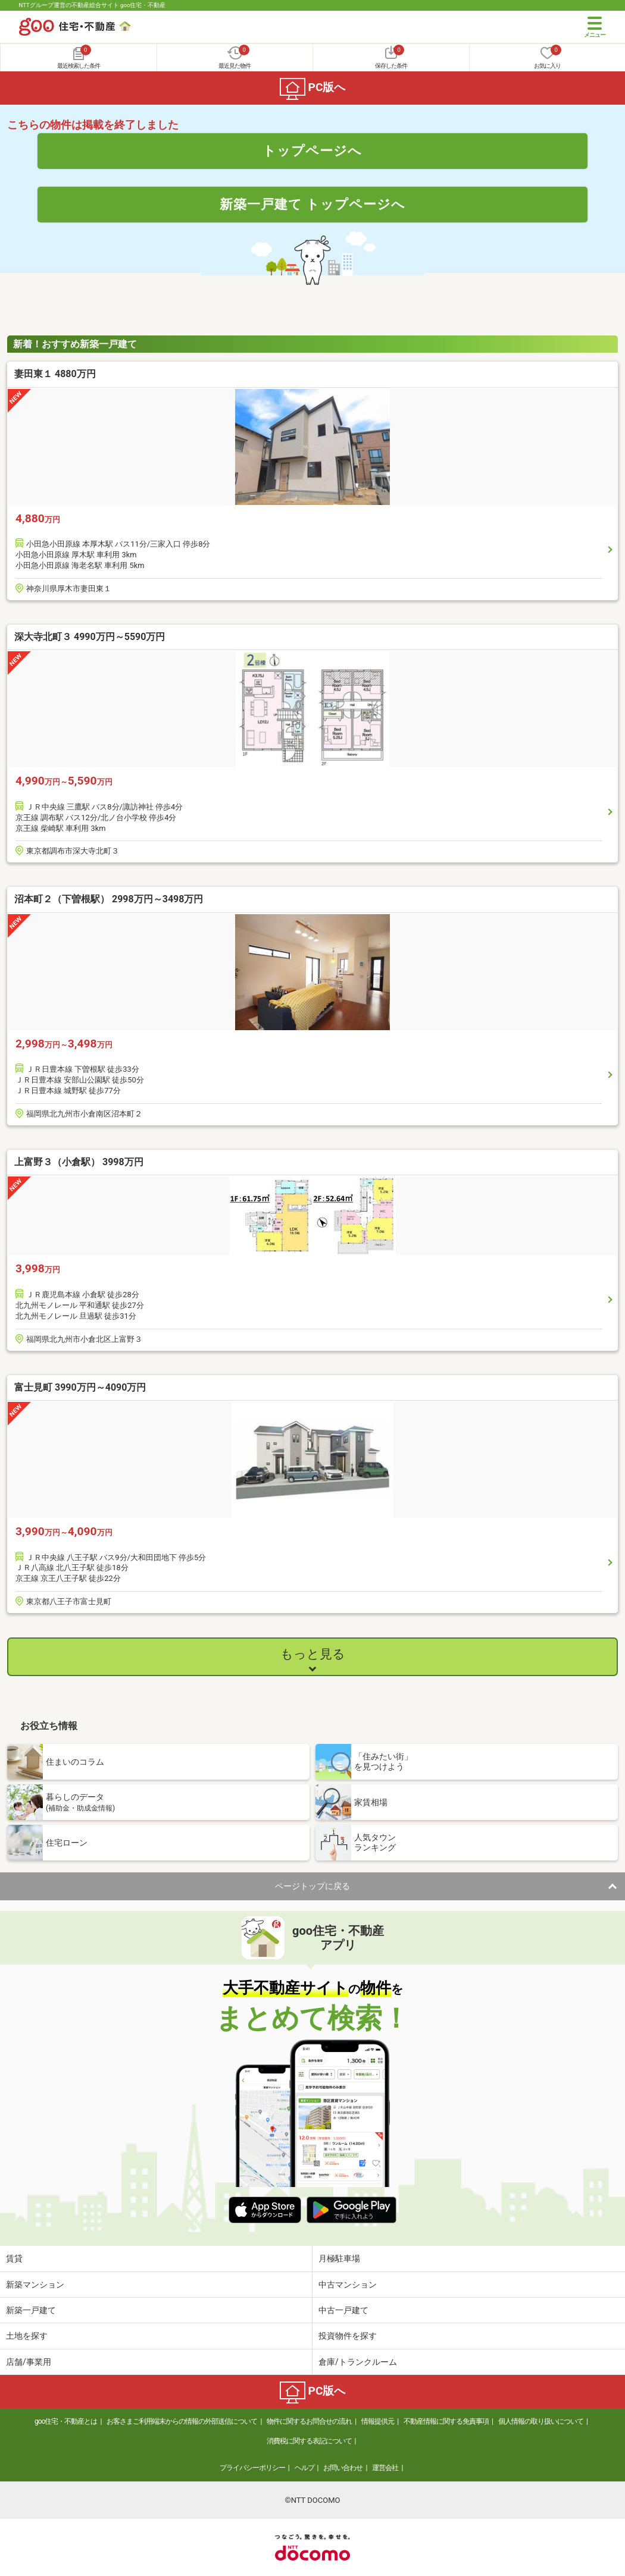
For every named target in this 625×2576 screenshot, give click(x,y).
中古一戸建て (343, 2310)
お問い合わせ (342, 2468)
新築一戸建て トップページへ (313, 204)
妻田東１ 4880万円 (55, 373)
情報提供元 (377, 2421)
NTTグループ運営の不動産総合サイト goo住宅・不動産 (92, 5)
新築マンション (35, 2284)
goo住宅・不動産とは (66, 2421)
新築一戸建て (31, 2310)
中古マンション (347, 2284)
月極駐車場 (339, 2258)
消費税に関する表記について (309, 2441)
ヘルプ (304, 2468)
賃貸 (14, 2258)
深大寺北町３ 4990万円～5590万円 (89, 636)
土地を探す (27, 2335)
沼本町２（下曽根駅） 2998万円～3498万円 (108, 899)
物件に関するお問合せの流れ (309, 2421)
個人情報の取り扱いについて (540, 2421)
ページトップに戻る (312, 1886)
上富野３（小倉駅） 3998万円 (78, 1162)
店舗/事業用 (28, 2362)
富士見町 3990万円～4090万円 (80, 1387)
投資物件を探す (347, 2335)
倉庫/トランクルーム (357, 2362)
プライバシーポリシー (252, 2468)
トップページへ (312, 150)
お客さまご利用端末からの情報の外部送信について (182, 2421)
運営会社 (385, 2468)
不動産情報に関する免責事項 (446, 2421)
